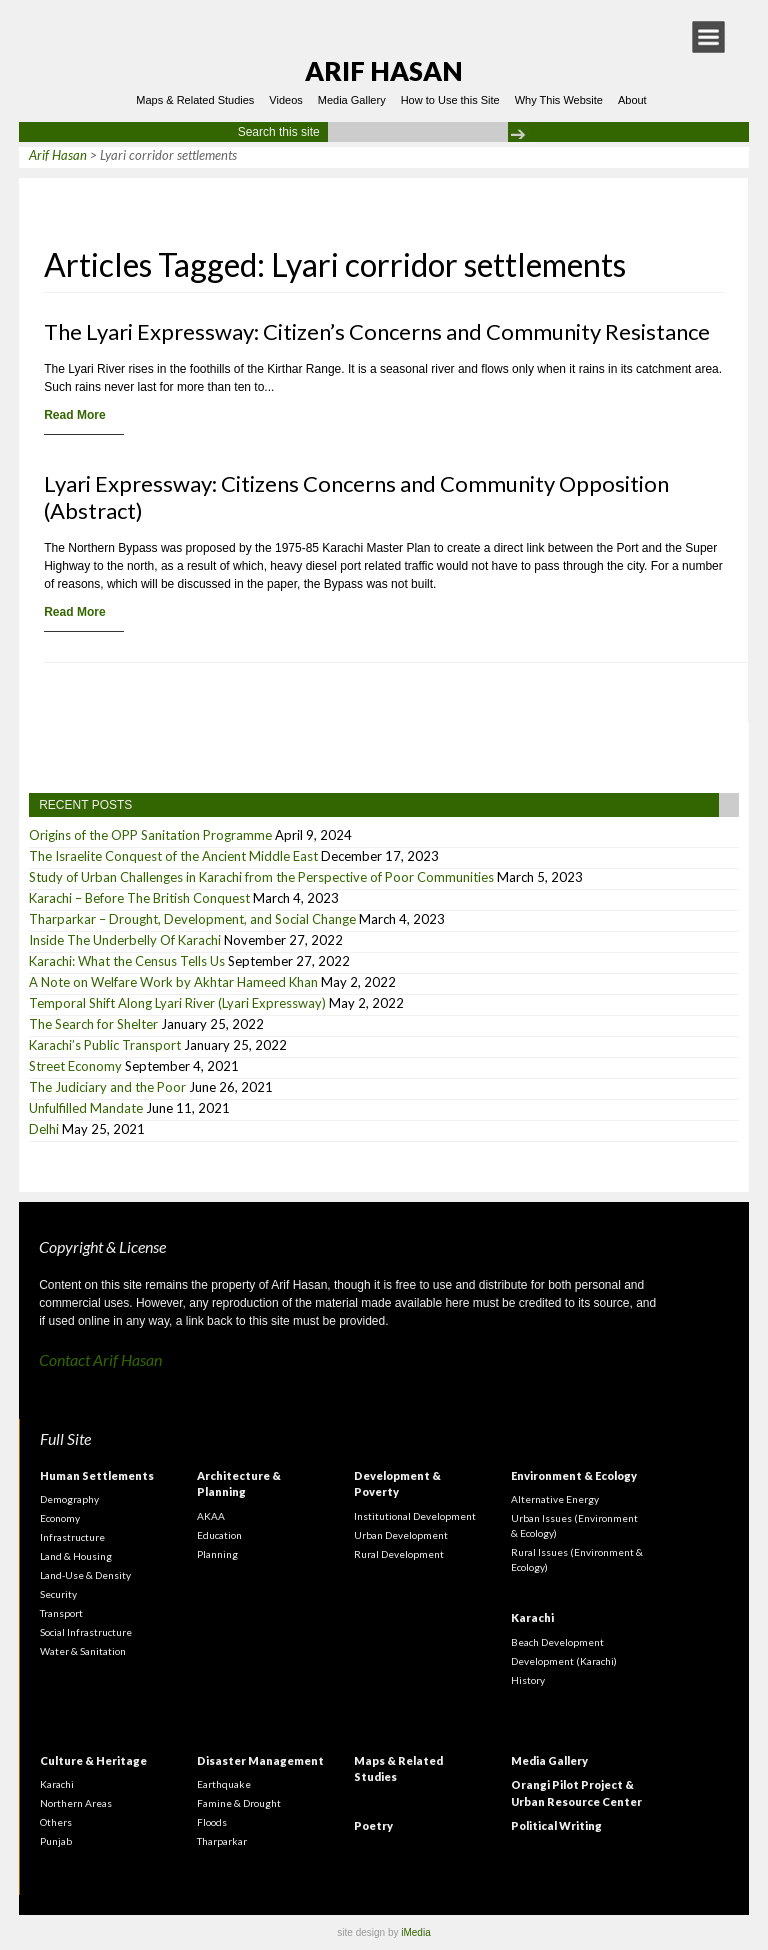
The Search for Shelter (93, 1024)
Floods (212, 1822)
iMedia (415, 1932)
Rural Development (399, 1554)
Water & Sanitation (83, 1651)
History (528, 1680)
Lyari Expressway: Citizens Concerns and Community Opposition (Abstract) (356, 497)
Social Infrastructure (86, 1632)
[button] (708, 37)
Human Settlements (97, 1475)
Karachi (532, 1617)
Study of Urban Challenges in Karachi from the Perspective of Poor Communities (261, 877)
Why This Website (559, 100)
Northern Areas (76, 1803)
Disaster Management (260, 1760)
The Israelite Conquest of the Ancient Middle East (173, 856)
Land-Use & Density (85, 1575)
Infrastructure (72, 1537)
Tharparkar (222, 1841)
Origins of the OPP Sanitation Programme (150, 835)
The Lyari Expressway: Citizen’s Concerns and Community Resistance (377, 331)
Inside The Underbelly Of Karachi (125, 940)
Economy (60, 1518)
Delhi (44, 1129)
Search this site (279, 132)
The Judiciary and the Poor (107, 1087)
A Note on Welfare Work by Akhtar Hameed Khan (173, 982)
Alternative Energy (555, 1499)
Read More (74, 415)
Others (56, 1822)
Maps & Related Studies (195, 100)
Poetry (373, 1825)
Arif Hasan (384, 71)
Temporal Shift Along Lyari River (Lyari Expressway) (177, 1003)
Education (219, 1535)
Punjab (56, 1841)
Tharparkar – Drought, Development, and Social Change (192, 919)
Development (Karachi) (564, 1661)
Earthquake (224, 1784)
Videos (285, 100)
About (632, 100)
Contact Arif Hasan (100, 1359)
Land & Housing (76, 1556)
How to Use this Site (450, 100)
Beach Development (557, 1642)
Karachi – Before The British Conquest (139, 898)
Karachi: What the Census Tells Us (127, 961)
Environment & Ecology (574, 1475)
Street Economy (75, 1066)
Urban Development (401, 1535)
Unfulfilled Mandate (86, 1108)
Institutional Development (415, 1516)
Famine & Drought (239, 1803)
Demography (69, 1499)
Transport (61, 1613)
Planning (217, 1554)
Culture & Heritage (93, 1760)
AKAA (211, 1516)
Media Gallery (352, 100)
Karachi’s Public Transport (105, 1045)
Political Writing (556, 1825)
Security (58, 1594)
